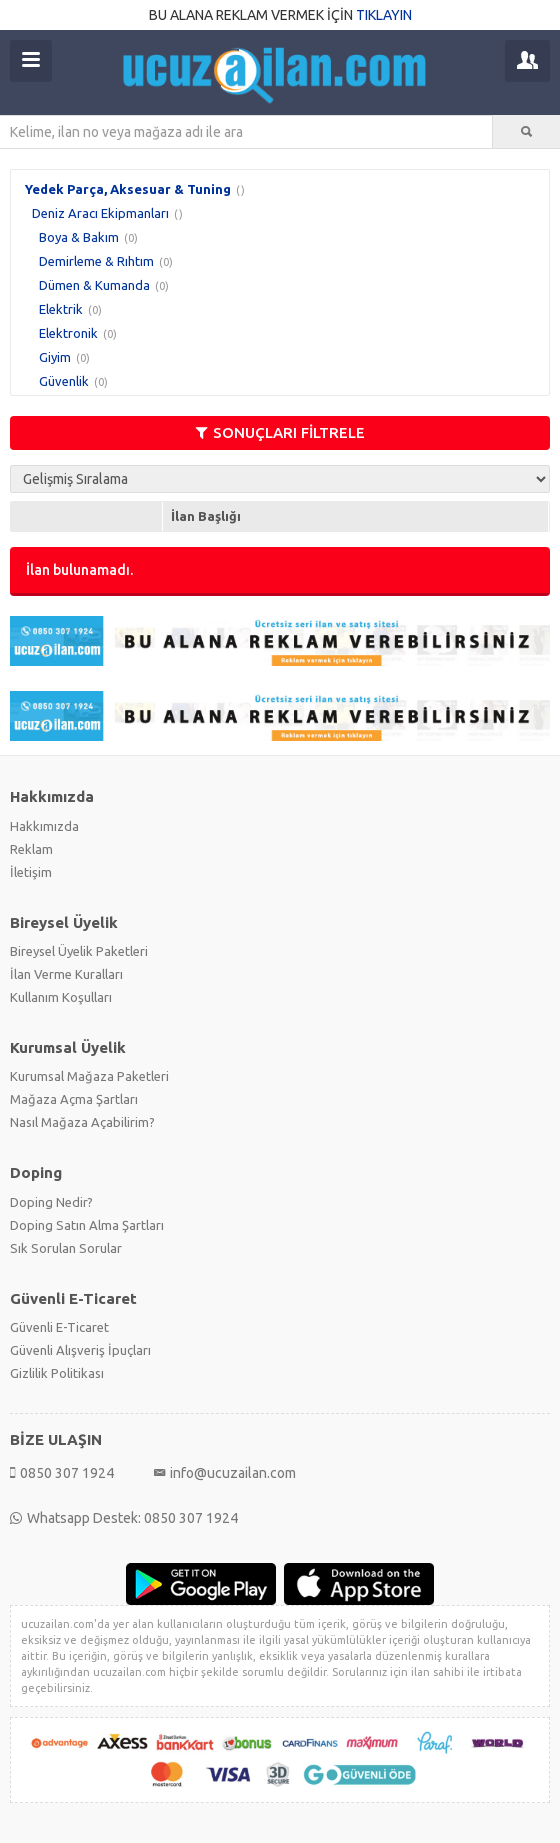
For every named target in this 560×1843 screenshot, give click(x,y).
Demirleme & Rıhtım (96, 261)
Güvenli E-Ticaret (59, 1327)
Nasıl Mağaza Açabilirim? (82, 1122)
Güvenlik (64, 381)
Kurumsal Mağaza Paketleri (89, 1076)
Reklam (31, 849)
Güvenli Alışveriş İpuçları (80, 1350)
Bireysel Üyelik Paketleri (79, 951)
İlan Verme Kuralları (66, 974)
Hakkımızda (44, 826)
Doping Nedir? (51, 1202)
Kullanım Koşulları (61, 997)
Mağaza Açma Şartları (74, 1099)
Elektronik (68, 333)
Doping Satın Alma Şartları (87, 1225)
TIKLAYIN (384, 15)
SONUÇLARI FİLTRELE (280, 432)
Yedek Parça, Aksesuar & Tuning (128, 189)
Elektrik (61, 309)
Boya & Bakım (79, 237)
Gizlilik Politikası (57, 1373)
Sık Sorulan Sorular (66, 1248)
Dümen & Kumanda (94, 285)
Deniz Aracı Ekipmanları (100, 213)
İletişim (31, 872)
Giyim (55, 357)
